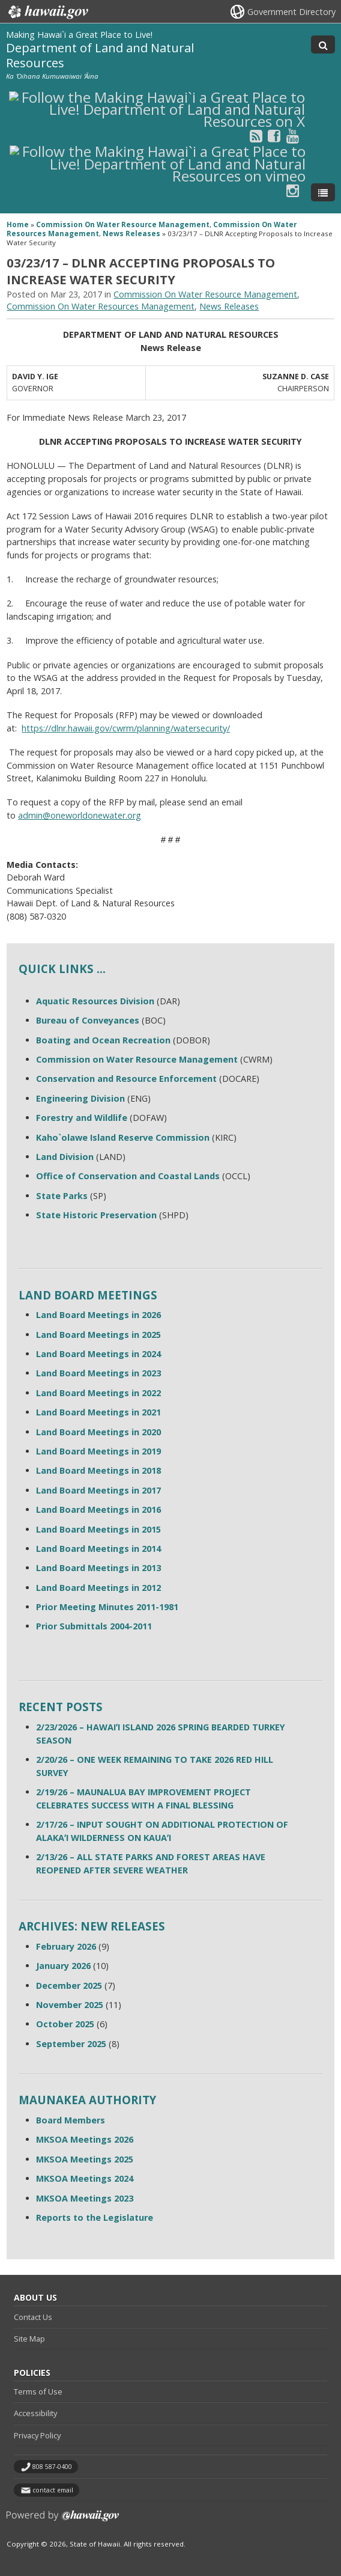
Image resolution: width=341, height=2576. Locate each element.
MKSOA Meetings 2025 (84, 2159)
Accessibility (35, 2413)
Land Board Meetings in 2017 (98, 1490)
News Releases (131, 233)
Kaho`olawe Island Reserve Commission (123, 1137)
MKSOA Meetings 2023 (84, 2198)
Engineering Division (80, 1098)
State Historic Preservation (96, 1215)
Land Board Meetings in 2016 (98, 1509)
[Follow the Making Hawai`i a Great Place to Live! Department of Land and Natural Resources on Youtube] (292, 135)
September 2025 (71, 2044)
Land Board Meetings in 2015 (98, 1529)
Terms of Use (38, 2391)
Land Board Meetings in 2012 (98, 1587)
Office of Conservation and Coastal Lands (128, 1176)
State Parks (62, 1195)
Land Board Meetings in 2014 (98, 1548)
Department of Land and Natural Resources (100, 55)
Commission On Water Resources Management (101, 306)
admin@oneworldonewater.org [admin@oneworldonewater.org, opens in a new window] (79, 815)
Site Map (29, 2338)
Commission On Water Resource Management (123, 224)
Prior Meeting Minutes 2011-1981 (107, 1607)
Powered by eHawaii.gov (63, 2520)
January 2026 (63, 1965)
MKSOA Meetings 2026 (84, 2139)
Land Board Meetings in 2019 (98, 1451)
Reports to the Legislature (94, 2217)
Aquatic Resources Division (95, 1001)
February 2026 (66, 1946)
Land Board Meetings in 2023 (98, 1373)
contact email (52, 2490)
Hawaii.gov (47, 12)
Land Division (65, 1156)
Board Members (70, 2120)
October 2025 (65, 2024)
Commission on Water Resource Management (137, 1059)
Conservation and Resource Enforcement (126, 1078)
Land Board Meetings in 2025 (98, 1334)
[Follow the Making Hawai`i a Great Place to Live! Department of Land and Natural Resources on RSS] (256, 135)
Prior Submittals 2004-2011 (94, 1626)
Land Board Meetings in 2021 (98, 1412)
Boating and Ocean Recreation (103, 1040)
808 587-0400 (52, 2466)
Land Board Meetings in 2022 (98, 1393)
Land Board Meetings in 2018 (98, 1470)
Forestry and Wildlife (81, 1117)
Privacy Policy (37, 2435)
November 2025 (69, 2004)
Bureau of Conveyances (87, 1020)
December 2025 (69, 1985)
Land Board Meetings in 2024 (98, 1354)
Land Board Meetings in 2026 (98, 1314)
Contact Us (33, 2317)
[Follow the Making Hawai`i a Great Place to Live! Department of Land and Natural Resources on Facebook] (274, 135)
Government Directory (291, 11)
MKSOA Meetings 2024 (84, 2178)
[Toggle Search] (323, 44)
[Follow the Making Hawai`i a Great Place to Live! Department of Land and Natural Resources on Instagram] (292, 190)
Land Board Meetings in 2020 (98, 1432)
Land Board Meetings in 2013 (98, 1567)
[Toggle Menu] (323, 192)
